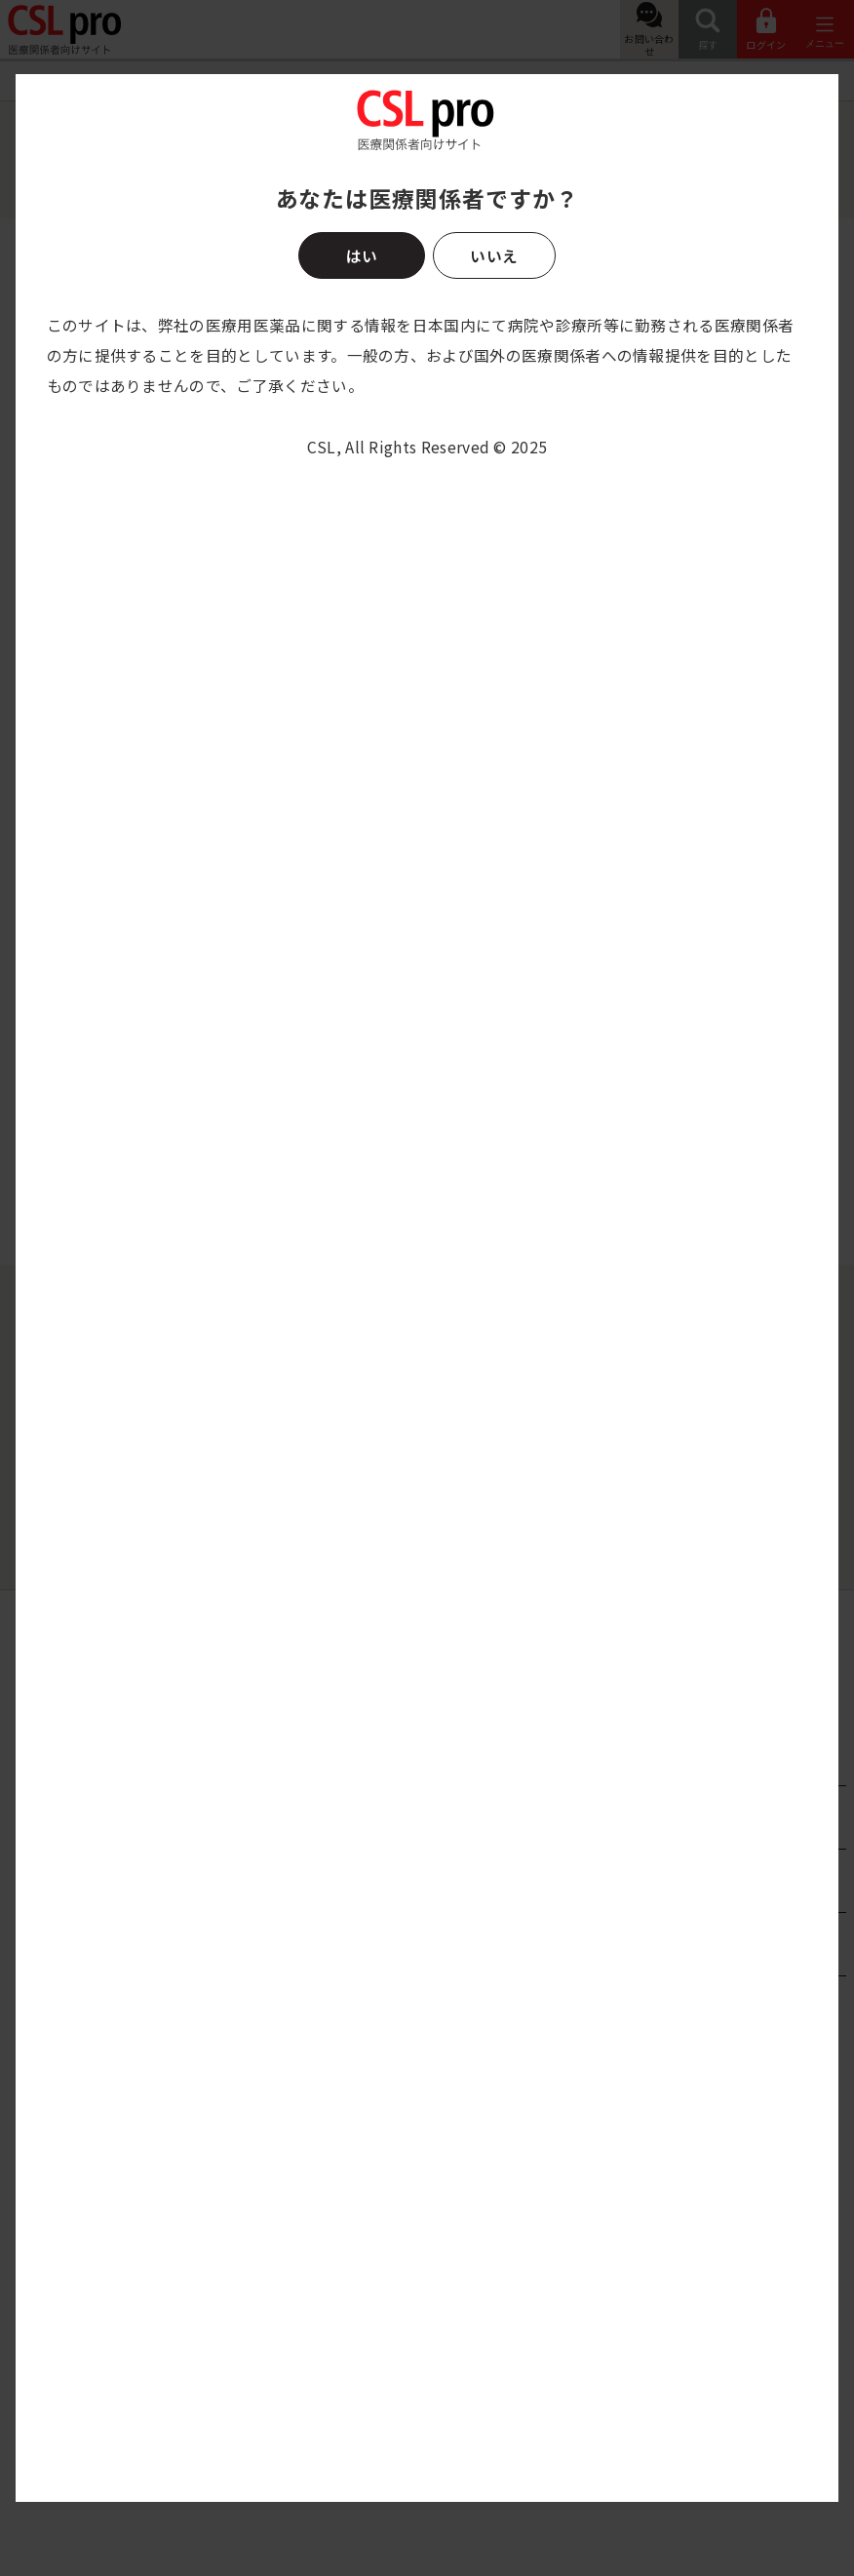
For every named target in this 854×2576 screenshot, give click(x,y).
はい (362, 255)
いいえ (494, 255)
